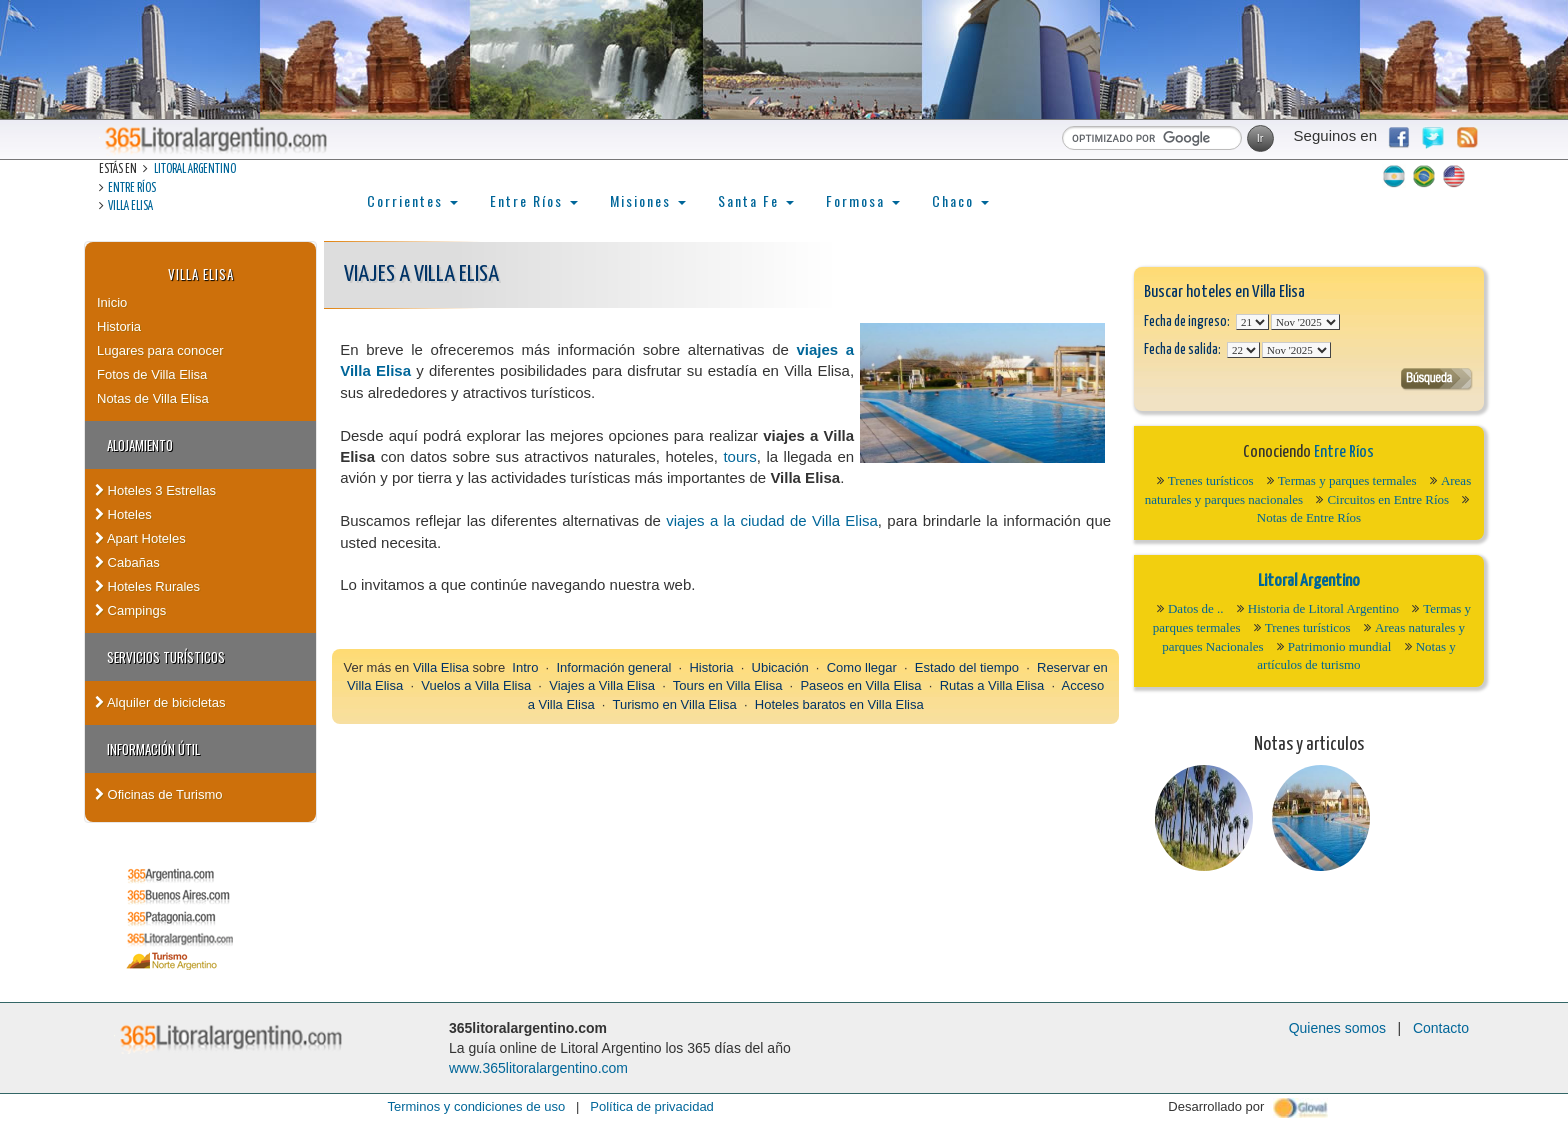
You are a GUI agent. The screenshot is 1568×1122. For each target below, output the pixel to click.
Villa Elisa (130, 206)
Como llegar (862, 667)
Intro (525, 667)
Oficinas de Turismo (159, 794)
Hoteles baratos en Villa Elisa (839, 704)
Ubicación (780, 667)
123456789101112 (1305, 322)
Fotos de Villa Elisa (152, 374)
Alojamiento (140, 445)
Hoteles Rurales (147, 586)
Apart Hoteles (140, 538)
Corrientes (412, 200)
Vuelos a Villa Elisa (476, 685)
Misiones (648, 200)
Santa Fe (756, 200)
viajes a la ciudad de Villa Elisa (772, 520)
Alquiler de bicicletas (160, 702)
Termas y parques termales (1347, 480)
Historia (119, 326)
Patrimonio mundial (1340, 646)
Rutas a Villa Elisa (992, 685)
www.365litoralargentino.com (538, 1068)
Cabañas (127, 562)
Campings (130, 610)
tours (739, 456)
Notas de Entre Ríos (1309, 517)
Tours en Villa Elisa (728, 685)
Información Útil (153, 749)
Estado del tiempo (967, 667)
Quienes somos (1337, 1028)
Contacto (1441, 1028)
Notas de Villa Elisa (153, 398)
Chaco (960, 200)
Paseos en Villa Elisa (860, 685)
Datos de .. (1196, 608)
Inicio (112, 302)
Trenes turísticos (1211, 480)
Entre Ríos (132, 188)
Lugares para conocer (160, 350)
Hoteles (123, 514)
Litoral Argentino (195, 169)
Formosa (863, 200)
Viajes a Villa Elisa (602, 685)
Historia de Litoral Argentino (1323, 608)
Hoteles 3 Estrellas (155, 490)
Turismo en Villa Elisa (674, 704)
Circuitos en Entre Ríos (1388, 499)
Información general (613, 667)
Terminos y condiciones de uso (476, 1106)
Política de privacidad (652, 1106)
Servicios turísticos (166, 657)
